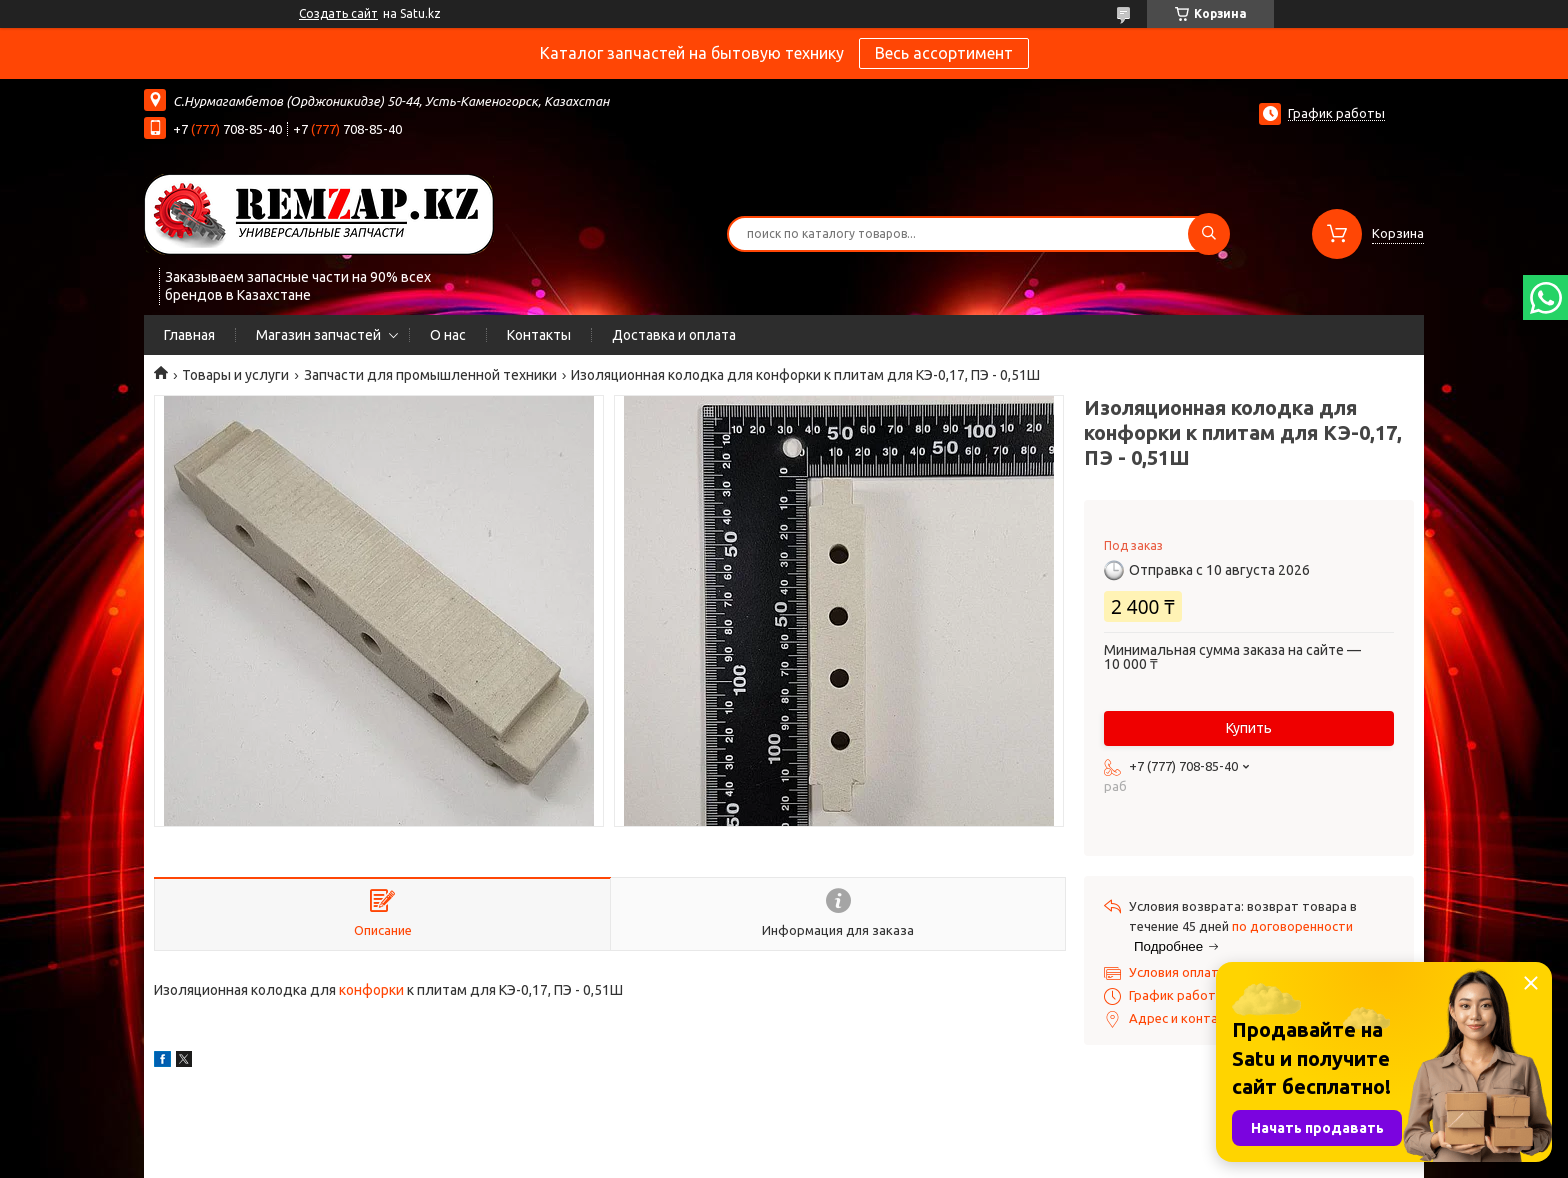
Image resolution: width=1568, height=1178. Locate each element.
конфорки (371, 990)
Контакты (539, 335)
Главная (189, 335)
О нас (448, 335)
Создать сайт (338, 13)
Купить (1249, 728)
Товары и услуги (235, 375)
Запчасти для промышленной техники (430, 375)
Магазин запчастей (318, 335)
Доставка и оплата (674, 335)
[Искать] (1209, 234)
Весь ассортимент (944, 53)
